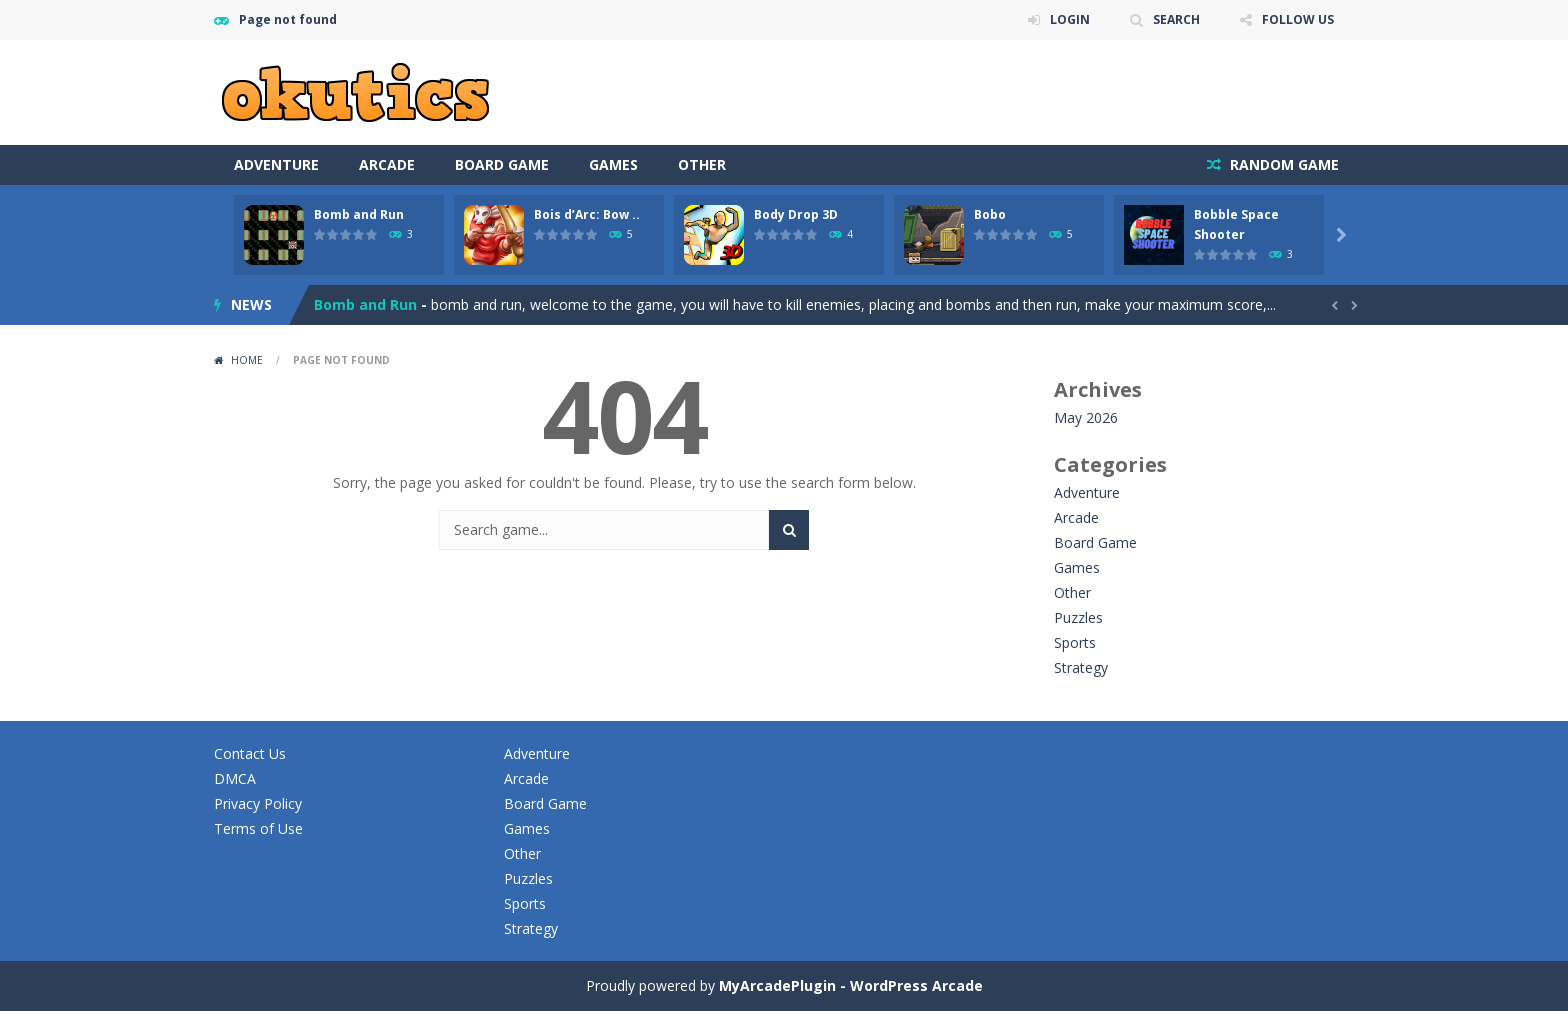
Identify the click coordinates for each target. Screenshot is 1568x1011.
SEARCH (1176, 19)
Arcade (387, 164)
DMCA (235, 778)
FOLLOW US (1298, 19)
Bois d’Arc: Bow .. (587, 214)
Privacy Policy (258, 803)
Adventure (276, 164)
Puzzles (1078, 617)
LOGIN (1070, 19)
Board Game (502, 164)
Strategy (1081, 667)
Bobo (990, 214)
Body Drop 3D (796, 214)
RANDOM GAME (1282, 164)
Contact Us (250, 753)
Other (702, 164)
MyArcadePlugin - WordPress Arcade (851, 985)
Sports (1075, 642)
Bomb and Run (359, 214)
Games (613, 164)
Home (247, 360)
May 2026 (1086, 417)
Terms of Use (258, 828)
